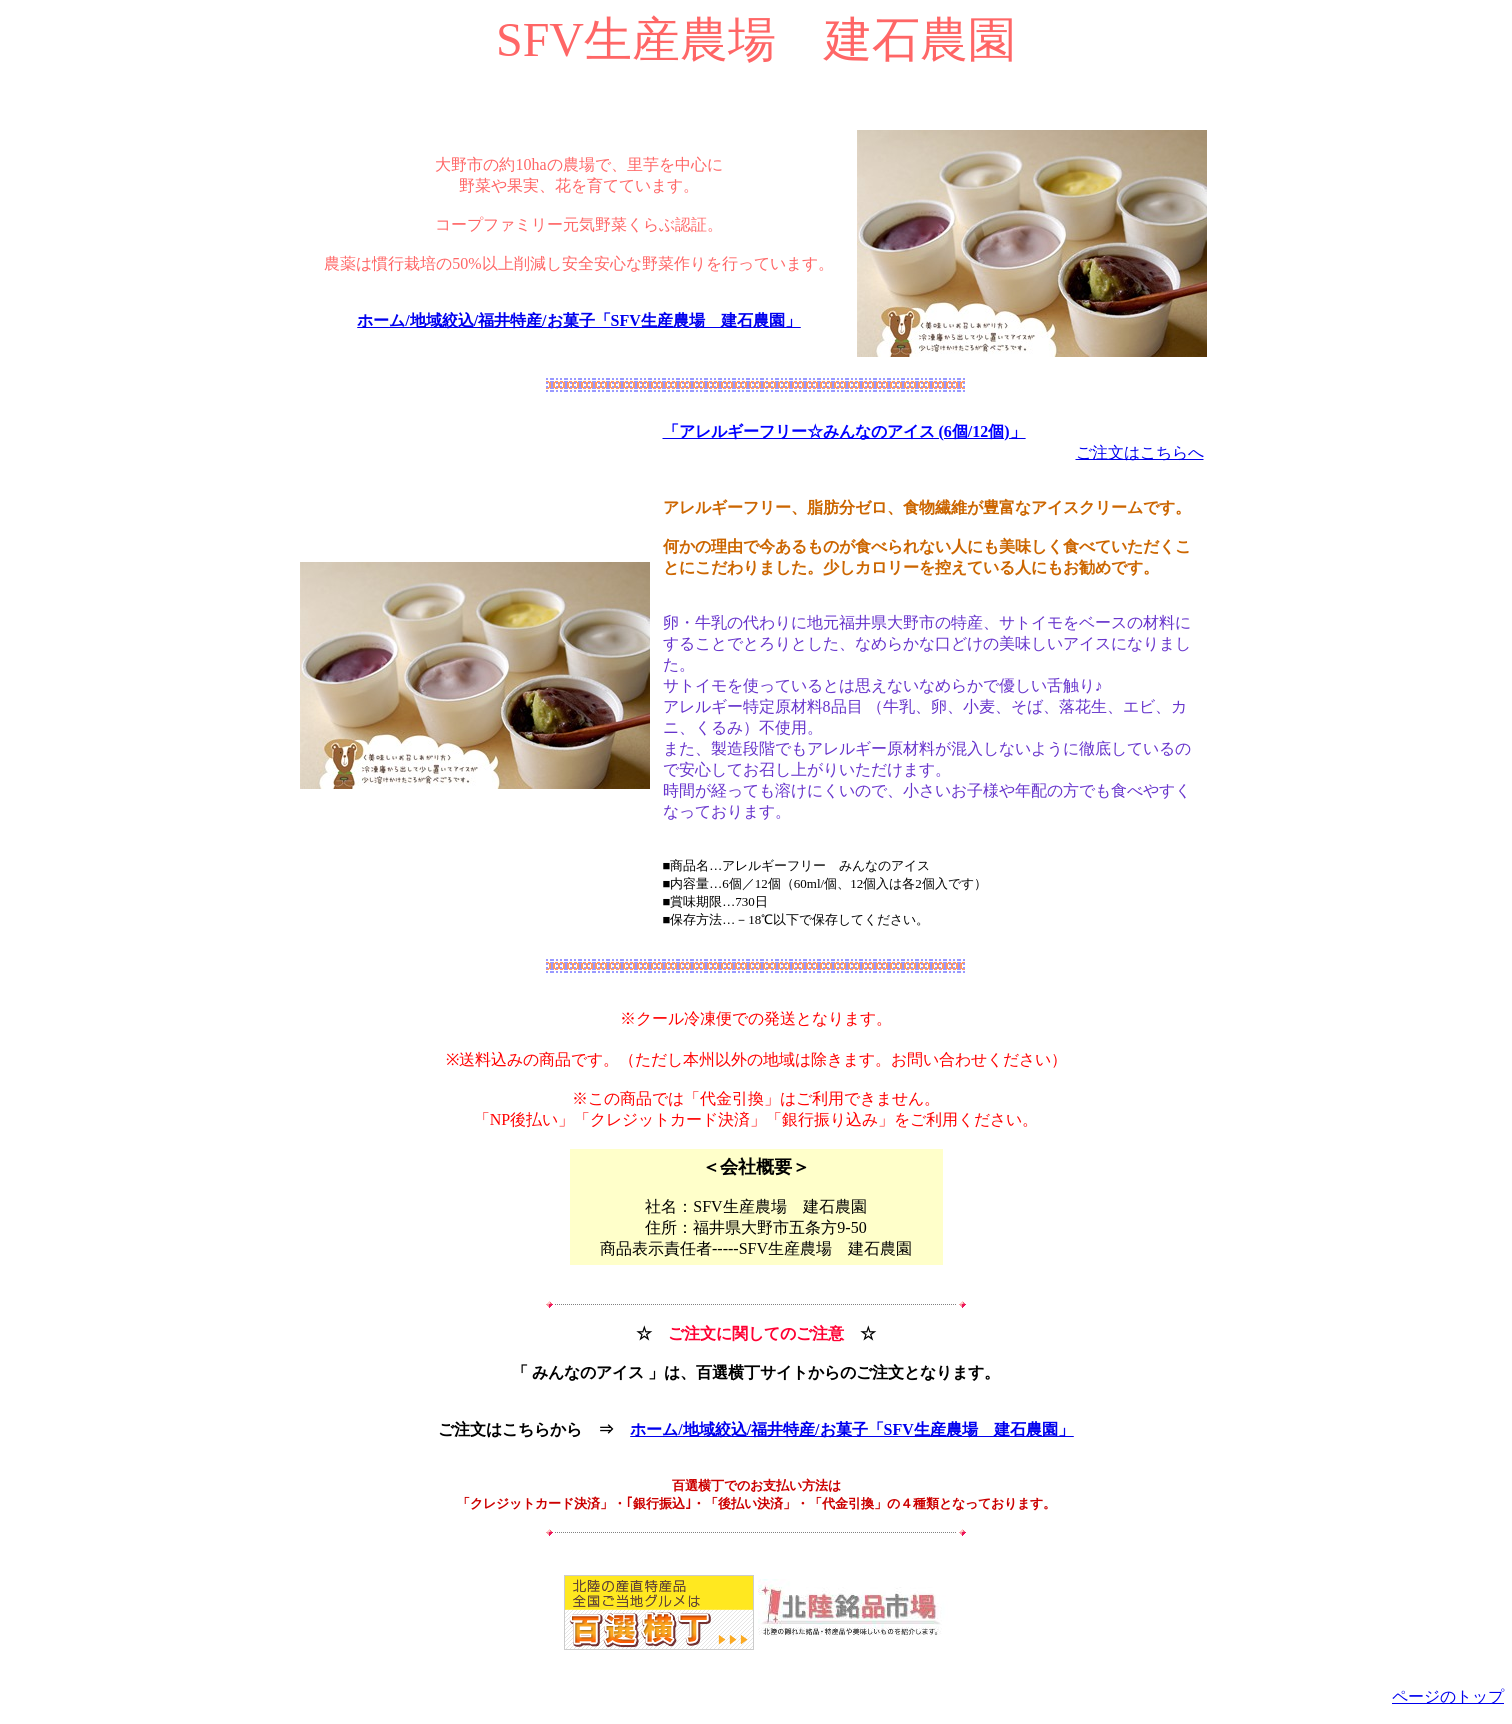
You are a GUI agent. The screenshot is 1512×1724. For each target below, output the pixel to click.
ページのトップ (1448, 1696)
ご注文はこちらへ (1140, 452)
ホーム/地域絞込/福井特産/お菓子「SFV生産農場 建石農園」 (579, 320)
